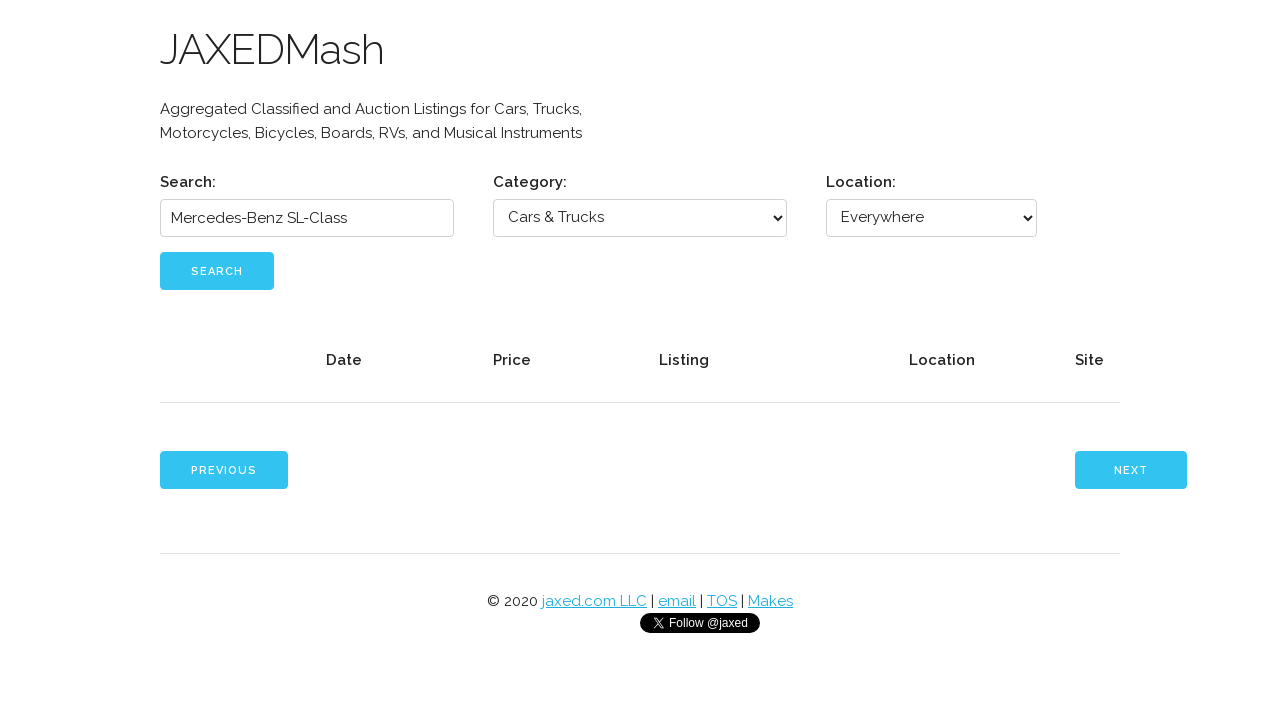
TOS (722, 601)
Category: (530, 182)
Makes (770, 601)
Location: (861, 182)
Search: (188, 182)
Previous (224, 470)
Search (217, 271)
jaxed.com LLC (594, 601)
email (677, 601)
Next (1131, 470)
